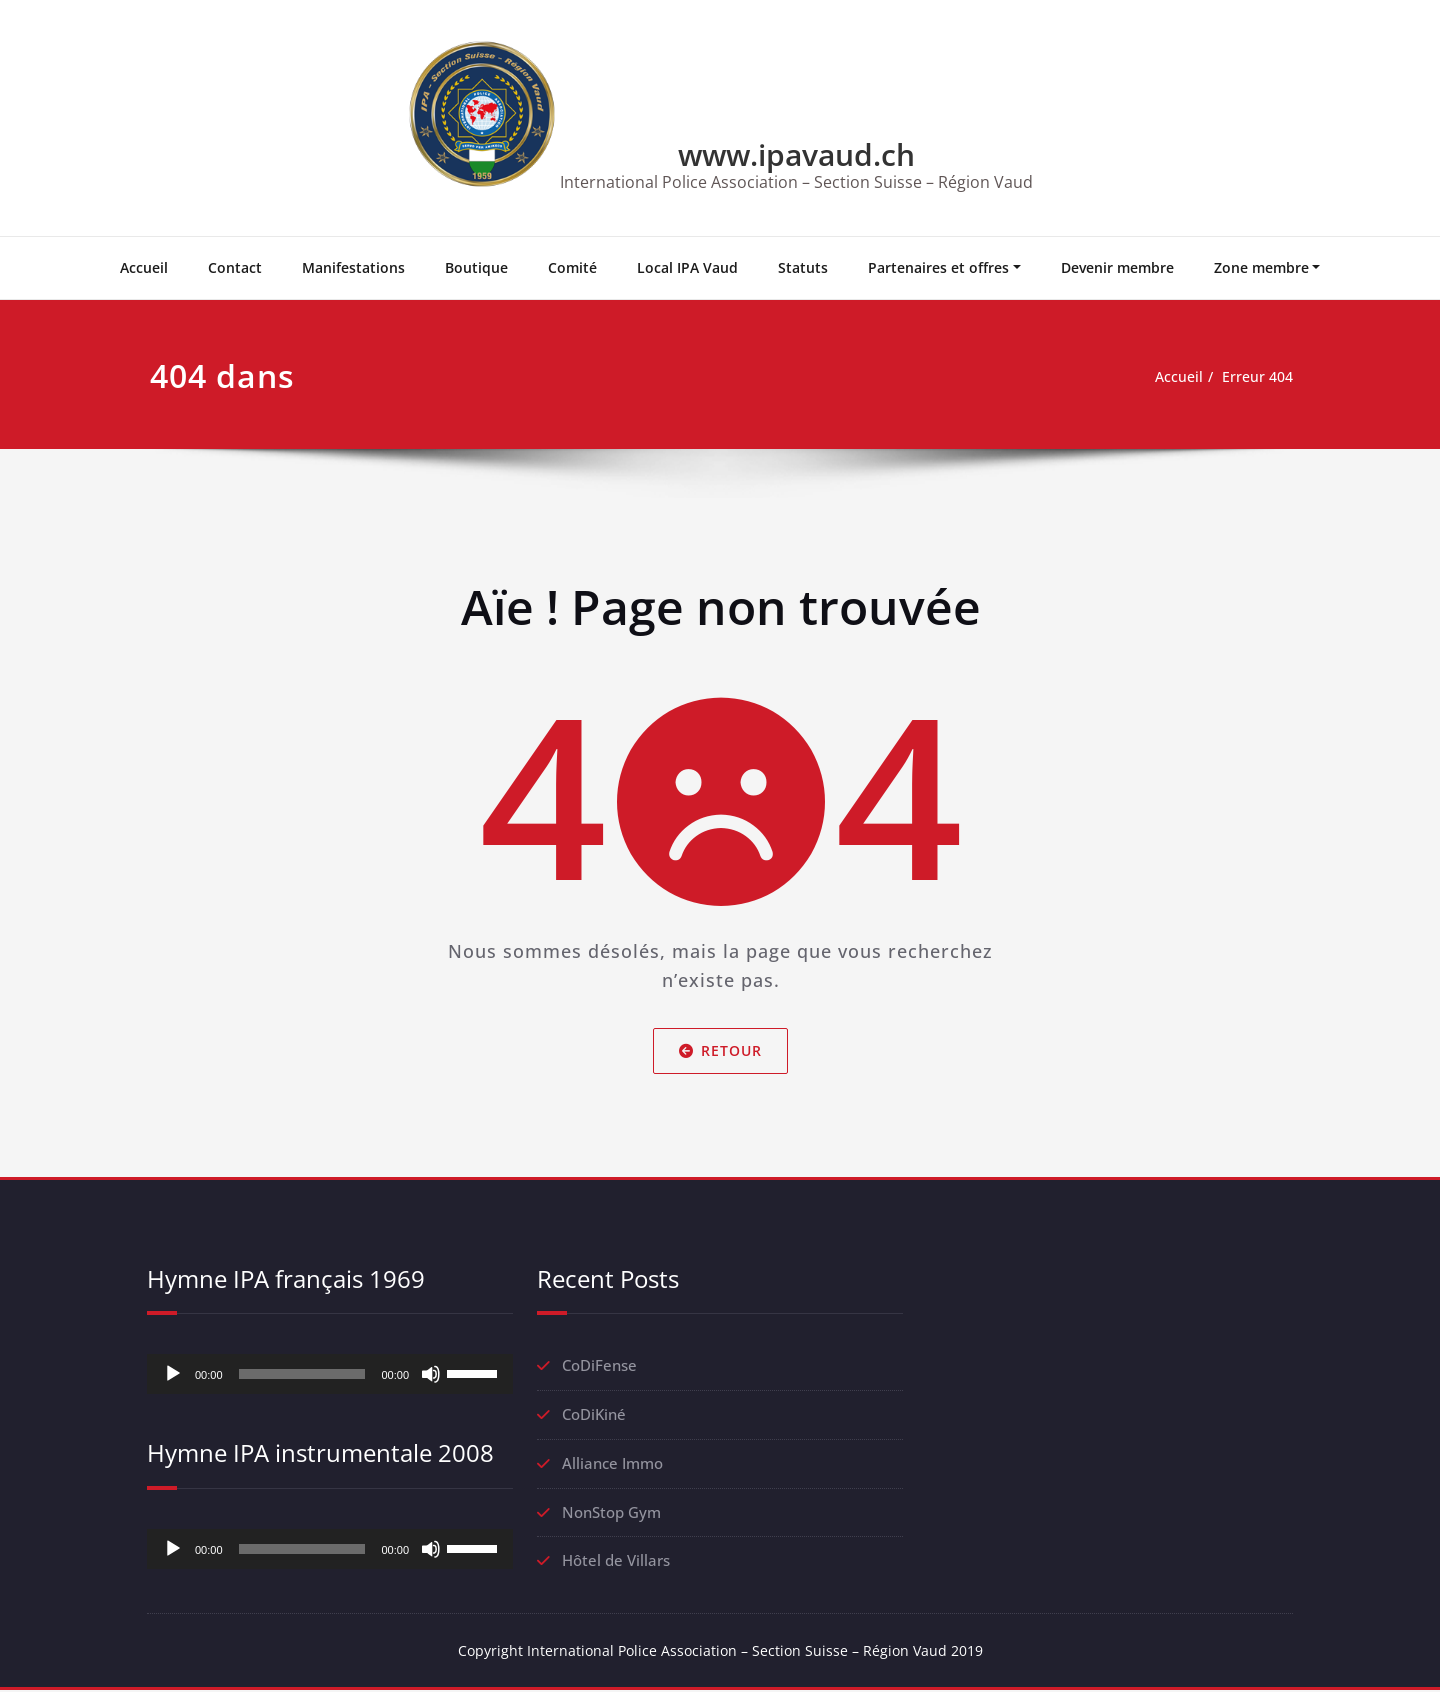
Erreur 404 (1255, 377)
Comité (572, 267)
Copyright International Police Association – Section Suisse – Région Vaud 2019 (720, 1652)
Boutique (476, 267)
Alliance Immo (612, 1464)
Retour (720, 1050)
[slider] (302, 1374)
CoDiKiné (594, 1415)
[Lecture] (173, 1374)
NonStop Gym (611, 1513)
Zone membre (1261, 267)
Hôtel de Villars (616, 1562)
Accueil (144, 267)
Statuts (803, 267)
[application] (330, 1374)
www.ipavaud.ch (796, 154)
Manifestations (353, 267)
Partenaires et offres (938, 267)
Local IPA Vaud (687, 267)
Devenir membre (1117, 267)
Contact (235, 267)
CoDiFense (599, 1366)
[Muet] (431, 1374)
